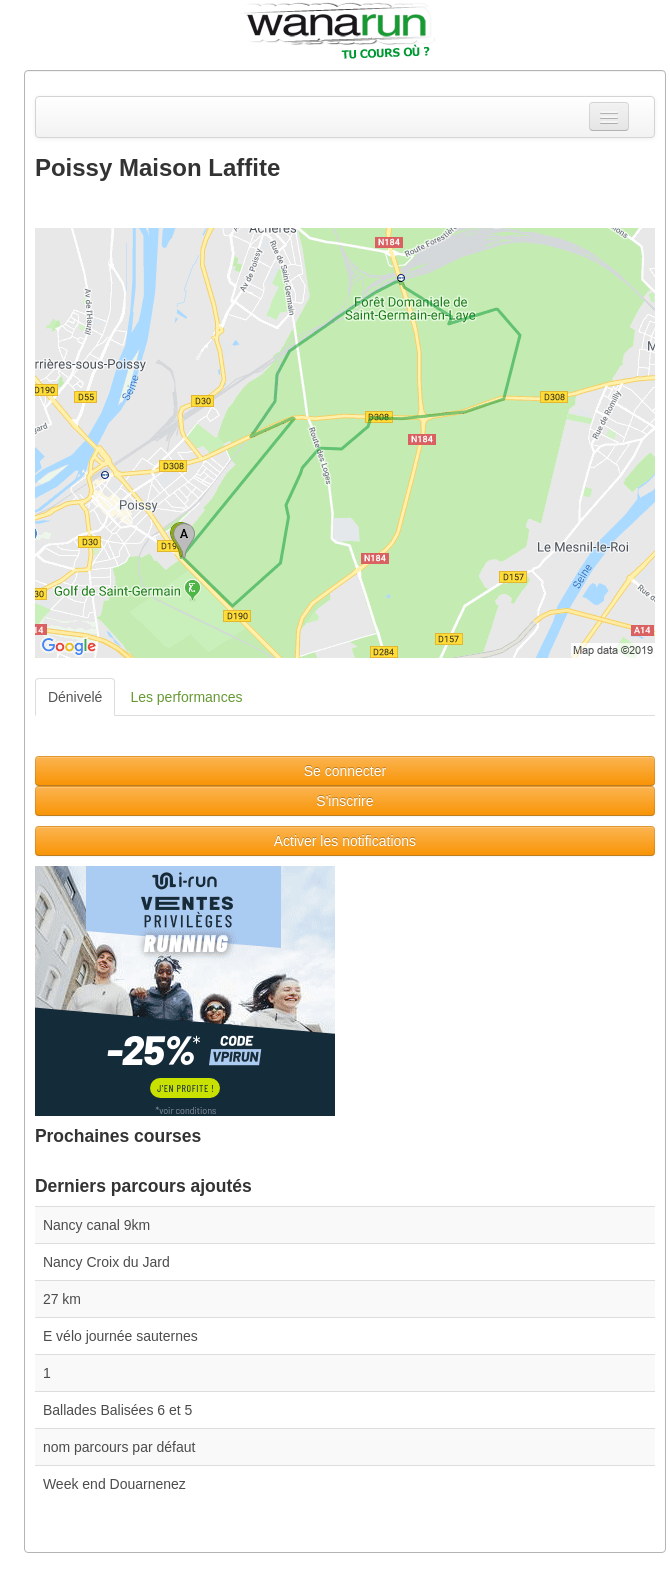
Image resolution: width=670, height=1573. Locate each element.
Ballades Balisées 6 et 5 (117, 1410)
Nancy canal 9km (96, 1225)
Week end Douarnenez (114, 1484)
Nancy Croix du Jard (106, 1262)
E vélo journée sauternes (120, 1336)
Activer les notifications (345, 841)
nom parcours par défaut (119, 1447)
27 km (62, 1299)
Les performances (186, 697)
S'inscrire (344, 801)
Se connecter (345, 771)
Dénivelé (75, 697)
